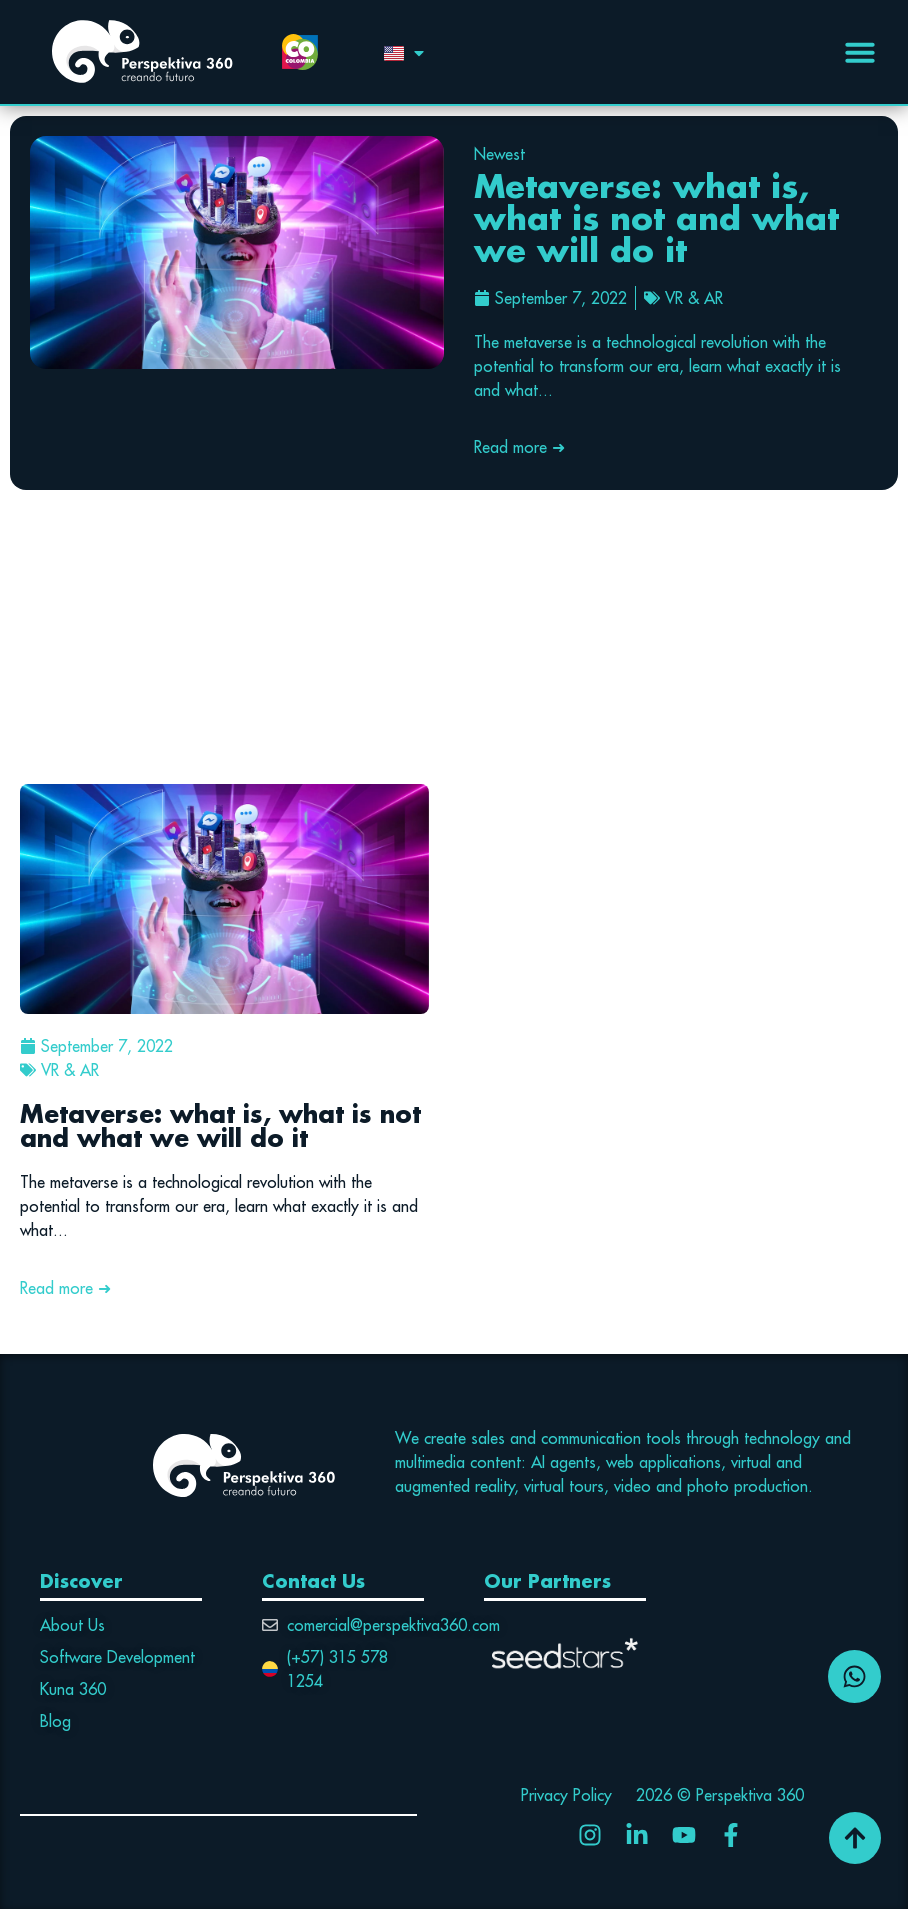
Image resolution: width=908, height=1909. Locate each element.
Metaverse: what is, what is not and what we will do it (656, 217)
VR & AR (694, 298)
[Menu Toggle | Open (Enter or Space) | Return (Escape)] (860, 52)
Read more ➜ (519, 447)
